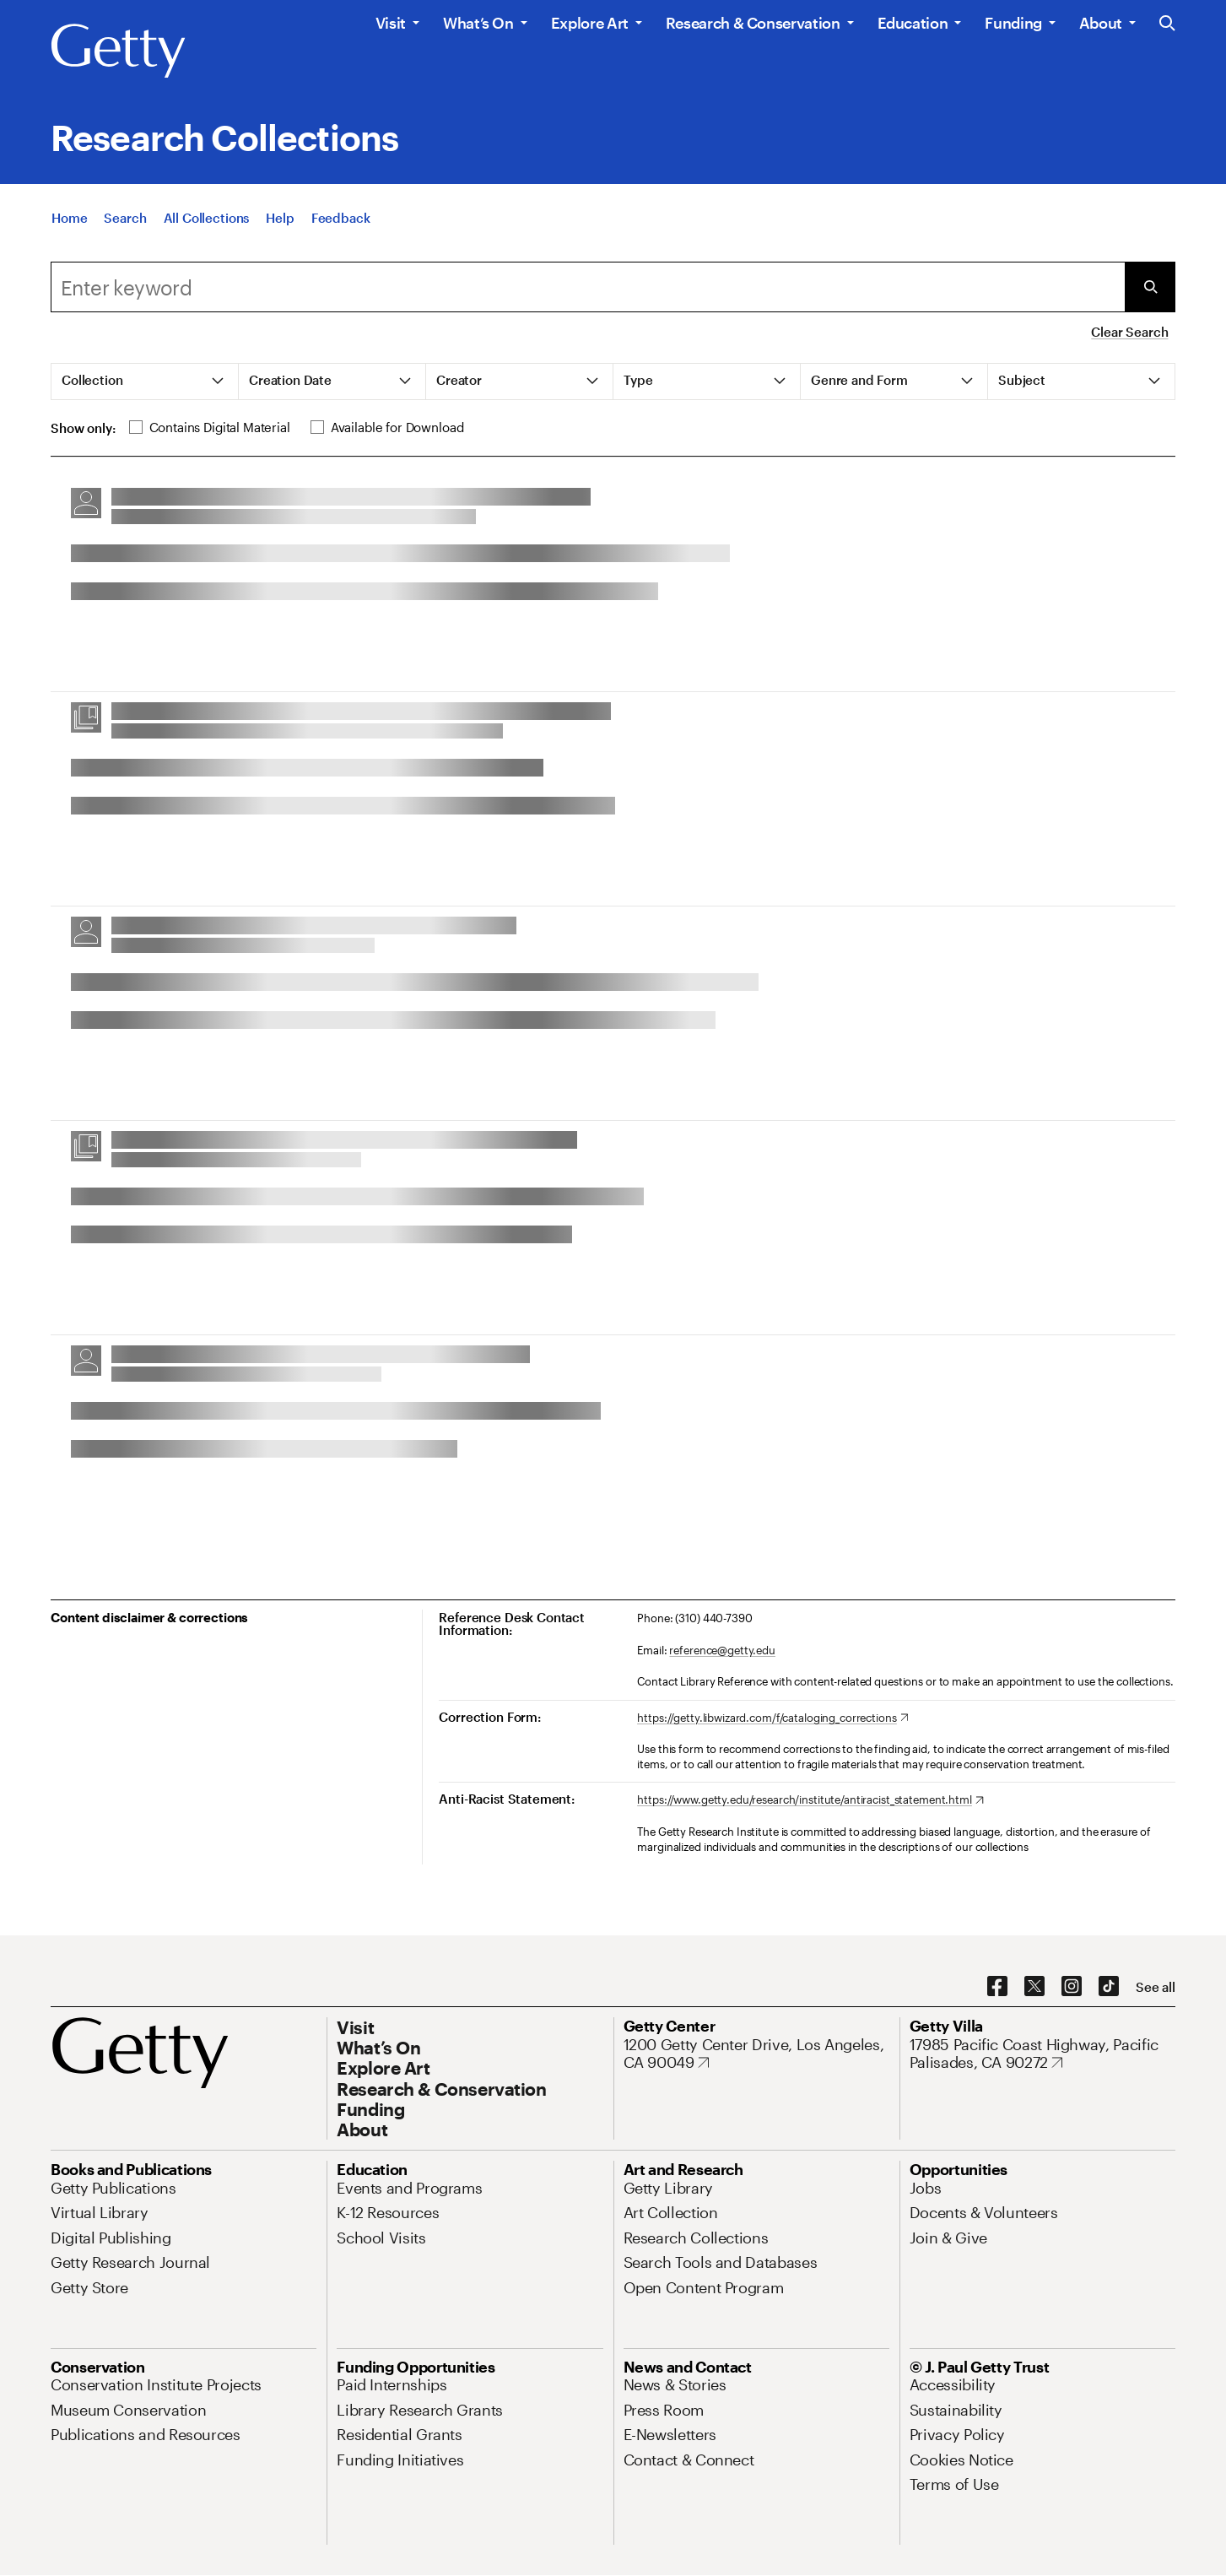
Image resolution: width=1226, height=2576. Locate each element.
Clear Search (1129, 331)
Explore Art (590, 23)
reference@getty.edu (722, 1650)
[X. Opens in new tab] (1034, 1987)
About (1100, 23)
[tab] (145, 381)
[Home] (69, 231)
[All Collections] (207, 231)
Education (913, 23)
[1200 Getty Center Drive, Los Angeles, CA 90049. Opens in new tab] (756, 2054)
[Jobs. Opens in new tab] (926, 2187)
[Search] (125, 231)
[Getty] (118, 51)
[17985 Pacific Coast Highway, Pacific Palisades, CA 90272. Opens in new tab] (1042, 2054)
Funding (1013, 23)
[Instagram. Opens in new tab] (1071, 1987)
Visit (390, 23)
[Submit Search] (1150, 287)
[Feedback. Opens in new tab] (340, 231)
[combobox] (588, 287)
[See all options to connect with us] (1155, 1987)
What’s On (478, 23)
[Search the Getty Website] (1167, 24)
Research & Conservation (753, 23)
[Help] (280, 231)
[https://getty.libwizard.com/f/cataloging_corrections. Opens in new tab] (772, 1718)
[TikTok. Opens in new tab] (1109, 1987)
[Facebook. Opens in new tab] (997, 1987)
